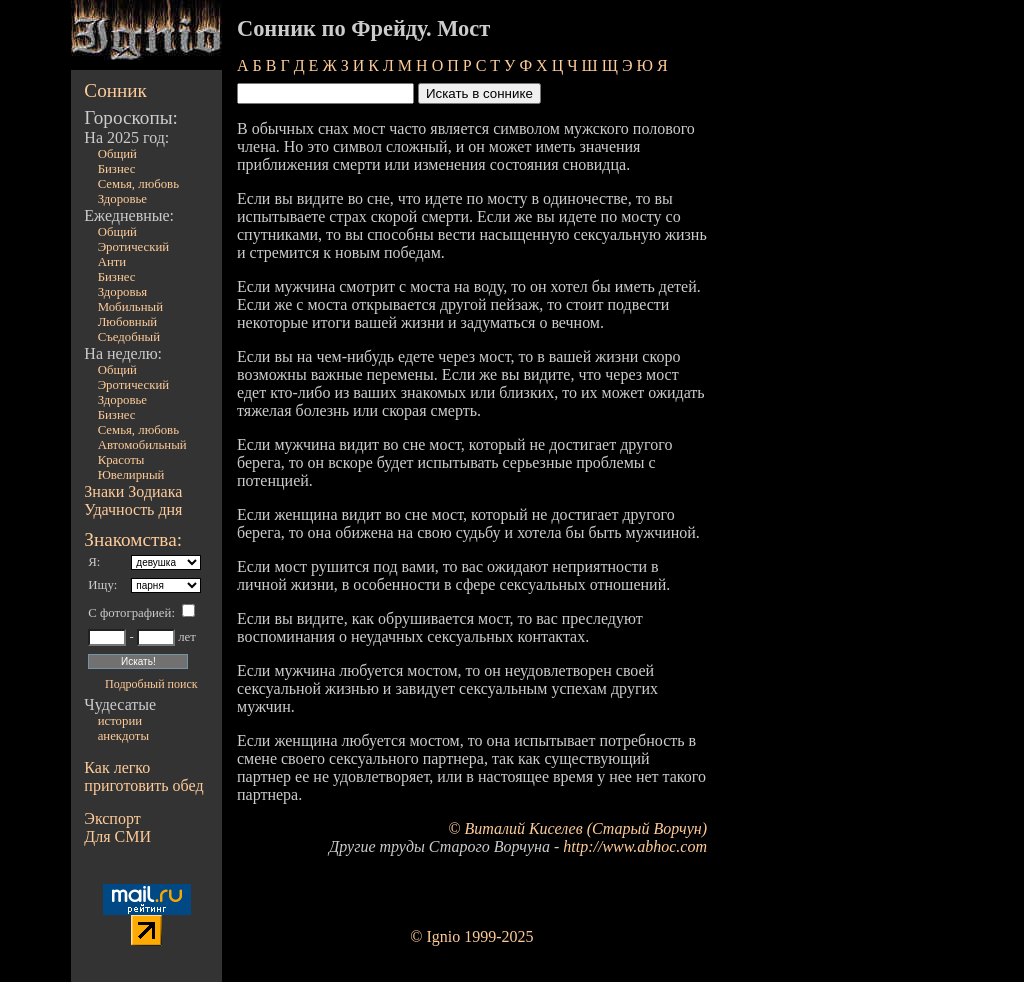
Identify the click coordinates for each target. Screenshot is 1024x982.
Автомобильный (142, 445)
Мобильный (130, 307)
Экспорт (112, 818)
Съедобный (129, 337)
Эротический (134, 247)
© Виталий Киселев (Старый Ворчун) (577, 828)
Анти (112, 262)
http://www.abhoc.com (635, 846)
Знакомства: (133, 539)
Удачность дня (133, 509)
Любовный (128, 322)
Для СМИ (117, 836)
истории (120, 721)
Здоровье (122, 199)
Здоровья (123, 292)
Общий (117, 154)
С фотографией (129, 613)
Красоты (121, 460)
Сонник (115, 90)
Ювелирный (131, 475)
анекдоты (123, 736)
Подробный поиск (151, 684)
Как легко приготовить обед (143, 776)
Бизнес (117, 169)
